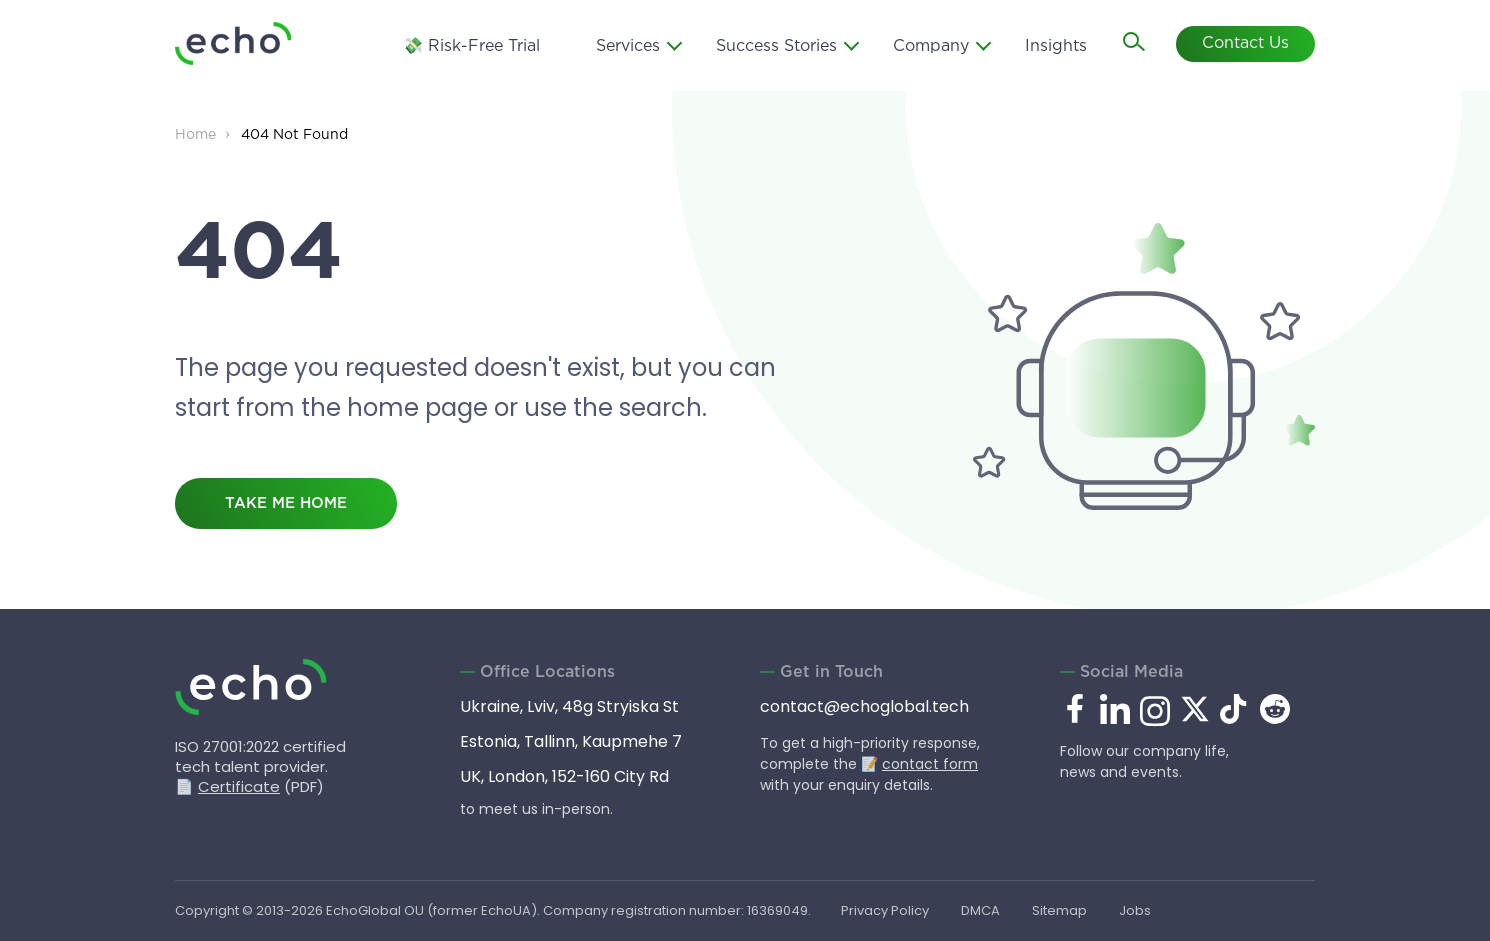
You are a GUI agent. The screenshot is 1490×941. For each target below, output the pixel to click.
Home (195, 135)
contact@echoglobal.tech (864, 706)
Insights (1056, 44)
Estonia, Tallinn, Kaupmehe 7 (571, 741)
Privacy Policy (885, 910)
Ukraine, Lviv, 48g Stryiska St (569, 706)
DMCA (981, 910)
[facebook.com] (1075, 710)
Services (628, 44)
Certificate (239, 786)
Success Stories (776, 44)
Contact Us (1245, 42)
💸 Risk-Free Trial (471, 44)
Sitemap (1061, 910)
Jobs (1138, 910)
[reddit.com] (1275, 718)
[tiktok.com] (1235, 718)
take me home (286, 503)
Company (931, 44)
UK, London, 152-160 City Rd (564, 776)
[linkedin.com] (1115, 722)
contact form (930, 764)
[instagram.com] (1155, 722)
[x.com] (1195, 718)
